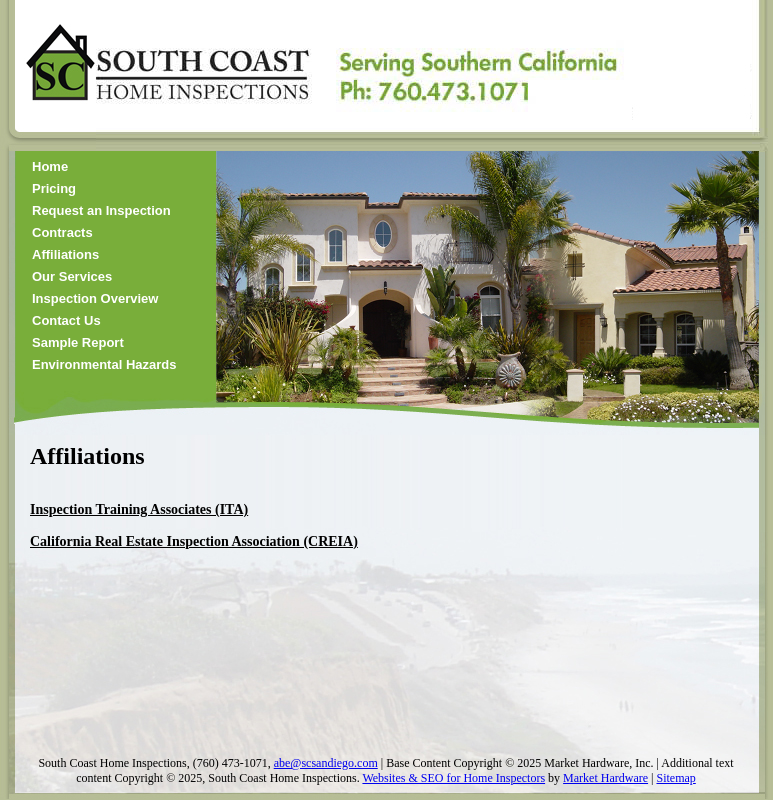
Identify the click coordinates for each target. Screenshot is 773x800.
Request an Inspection (101, 210)
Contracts (62, 232)
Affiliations (65, 254)
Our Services (72, 276)
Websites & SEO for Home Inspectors (453, 778)
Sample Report (78, 342)
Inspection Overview (95, 298)
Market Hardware (605, 778)
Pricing (54, 188)
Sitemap (675, 778)
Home (50, 166)
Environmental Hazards (104, 364)
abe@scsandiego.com (326, 763)
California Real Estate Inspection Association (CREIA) (194, 541)
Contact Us (66, 320)
